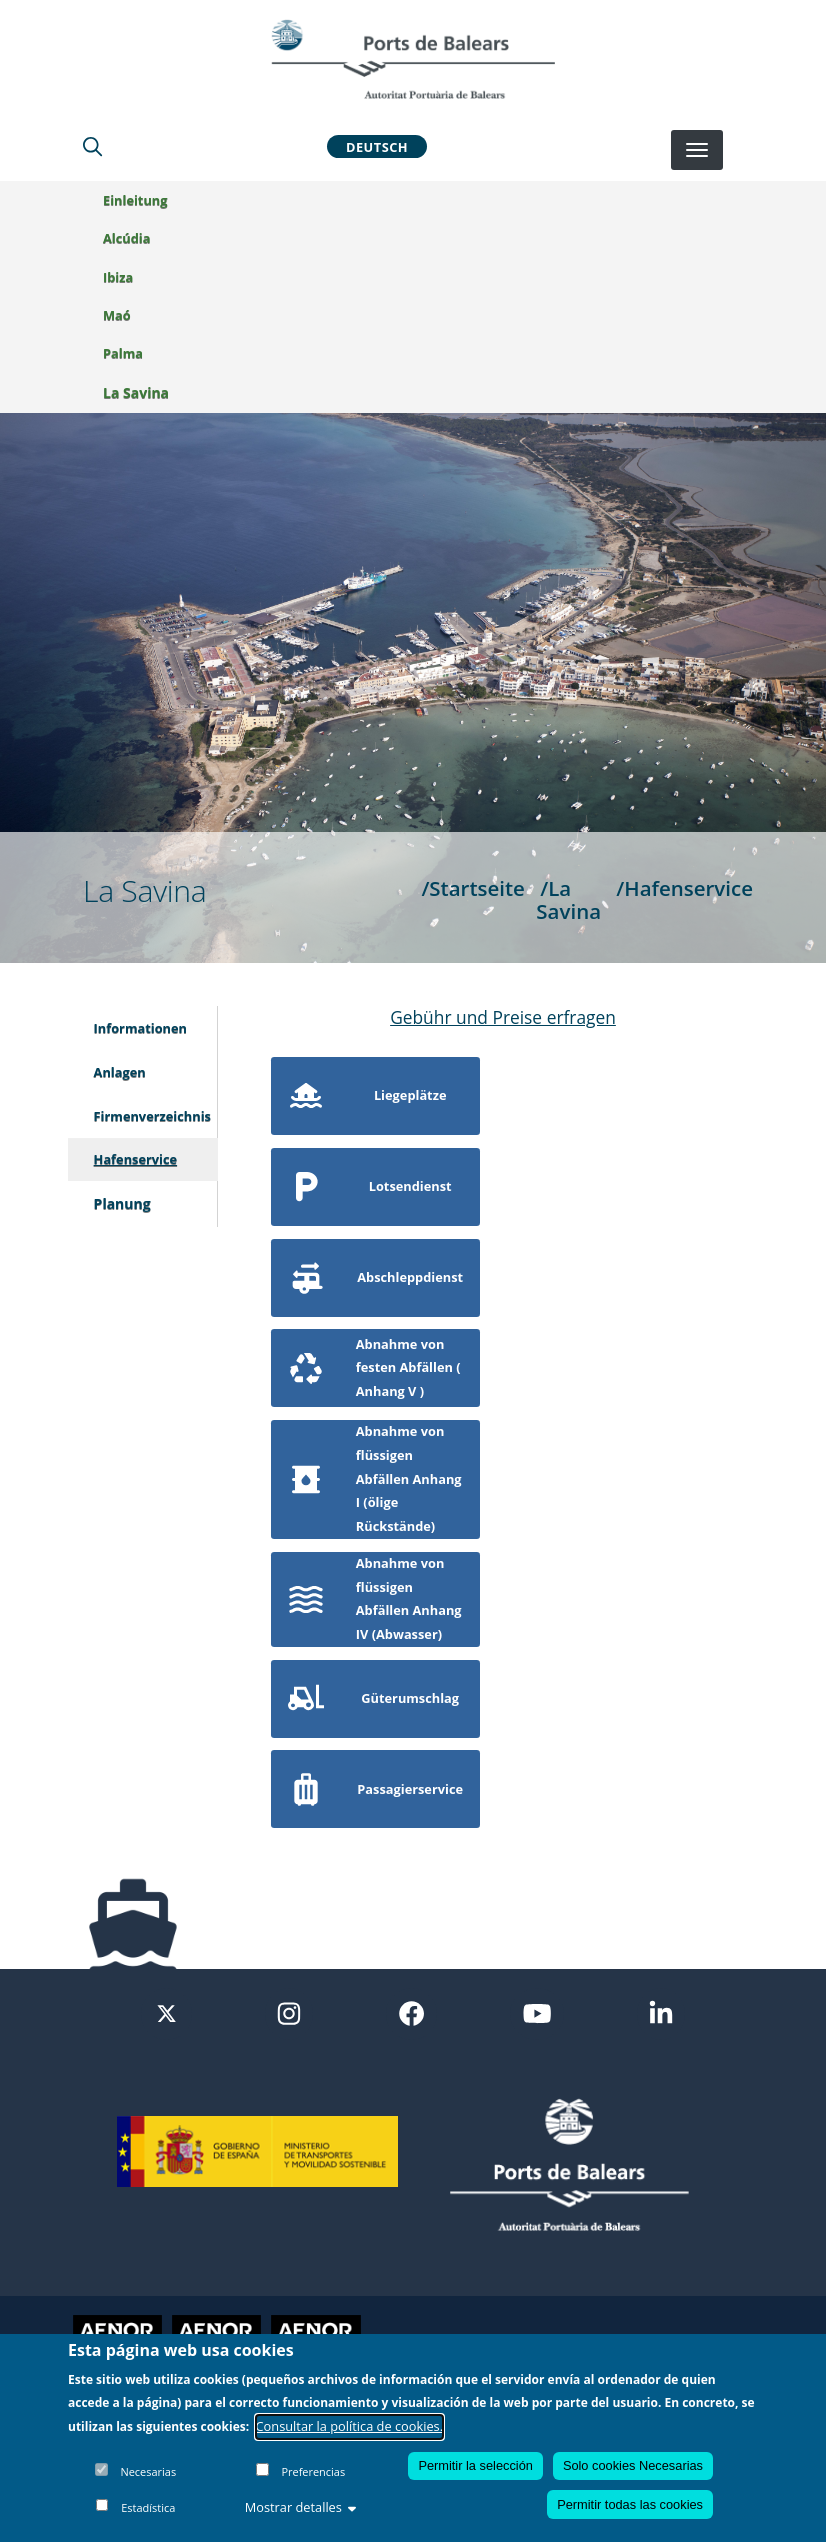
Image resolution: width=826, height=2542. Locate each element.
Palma (123, 353)
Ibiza (118, 277)
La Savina (136, 392)
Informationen (140, 1028)
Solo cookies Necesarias (633, 2465)
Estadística (148, 2507)
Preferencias (313, 2471)
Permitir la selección (475, 2465)
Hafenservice (136, 1159)
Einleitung (135, 200)
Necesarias (148, 2471)
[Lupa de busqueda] (92, 146)
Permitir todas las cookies (630, 2504)
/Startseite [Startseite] (473, 888)
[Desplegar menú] (697, 150)
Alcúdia (126, 238)
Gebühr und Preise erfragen (503, 1017)
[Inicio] (413, 59)
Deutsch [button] (377, 146)
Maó (117, 315)
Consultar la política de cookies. (350, 2426)
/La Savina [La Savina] (568, 900)
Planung (122, 1203)
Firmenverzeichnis (152, 1116)
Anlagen (120, 1072)
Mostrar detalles (301, 2507)
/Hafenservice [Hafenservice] (684, 888)
